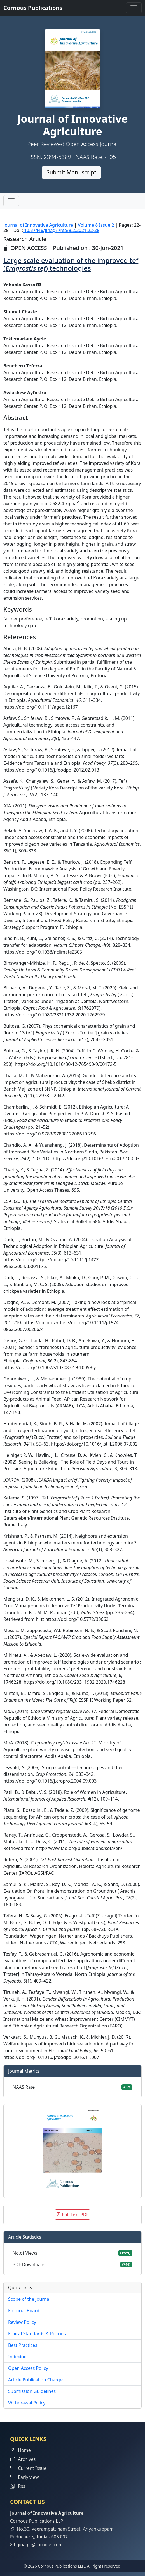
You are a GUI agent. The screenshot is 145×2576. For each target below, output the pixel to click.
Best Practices (22, 2345)
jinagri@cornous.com (40, 2544)
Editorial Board (23, 2311)
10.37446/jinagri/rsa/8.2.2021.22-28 (61, 230)
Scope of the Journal (29, 2299)
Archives (23, 2459)
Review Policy (22, 2322)
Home (20, 2450)
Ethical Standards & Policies (37, 2334)
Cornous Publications (32, 8)
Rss (17, 2486)
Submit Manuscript (71, 172)
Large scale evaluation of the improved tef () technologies (70, 264)
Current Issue (28, 2468)
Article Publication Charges (36, 2380)
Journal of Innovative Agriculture (38, 225)
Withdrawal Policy (26, 2403)
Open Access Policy (28, 2368)
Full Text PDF (72, 2214)
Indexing (17, 2357)
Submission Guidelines (32, 2391)
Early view (24, 2477)
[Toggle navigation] (134, 7)
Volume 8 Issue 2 (96, 225)
